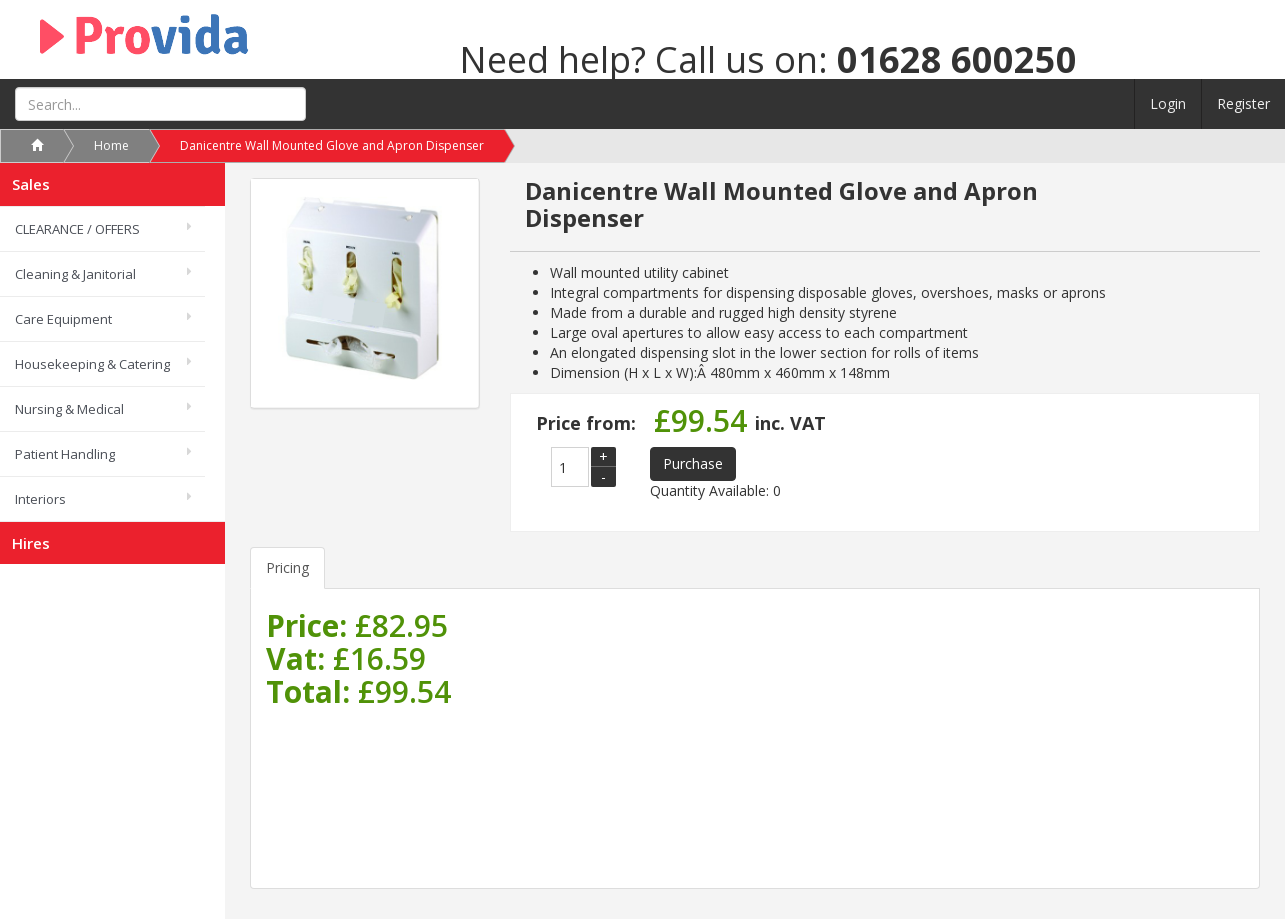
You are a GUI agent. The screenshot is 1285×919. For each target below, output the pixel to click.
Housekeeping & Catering (92, 364)
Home (111, 145)
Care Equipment (63, 319)
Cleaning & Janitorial (75, 274)
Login (1168, 103)
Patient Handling (65, 454)
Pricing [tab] (287, 567)
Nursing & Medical (69, 409)
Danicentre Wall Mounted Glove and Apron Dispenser (332, 145)
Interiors (40, 499)
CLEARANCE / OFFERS (77, 229)
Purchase (693, 463)
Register (1243, 103)
